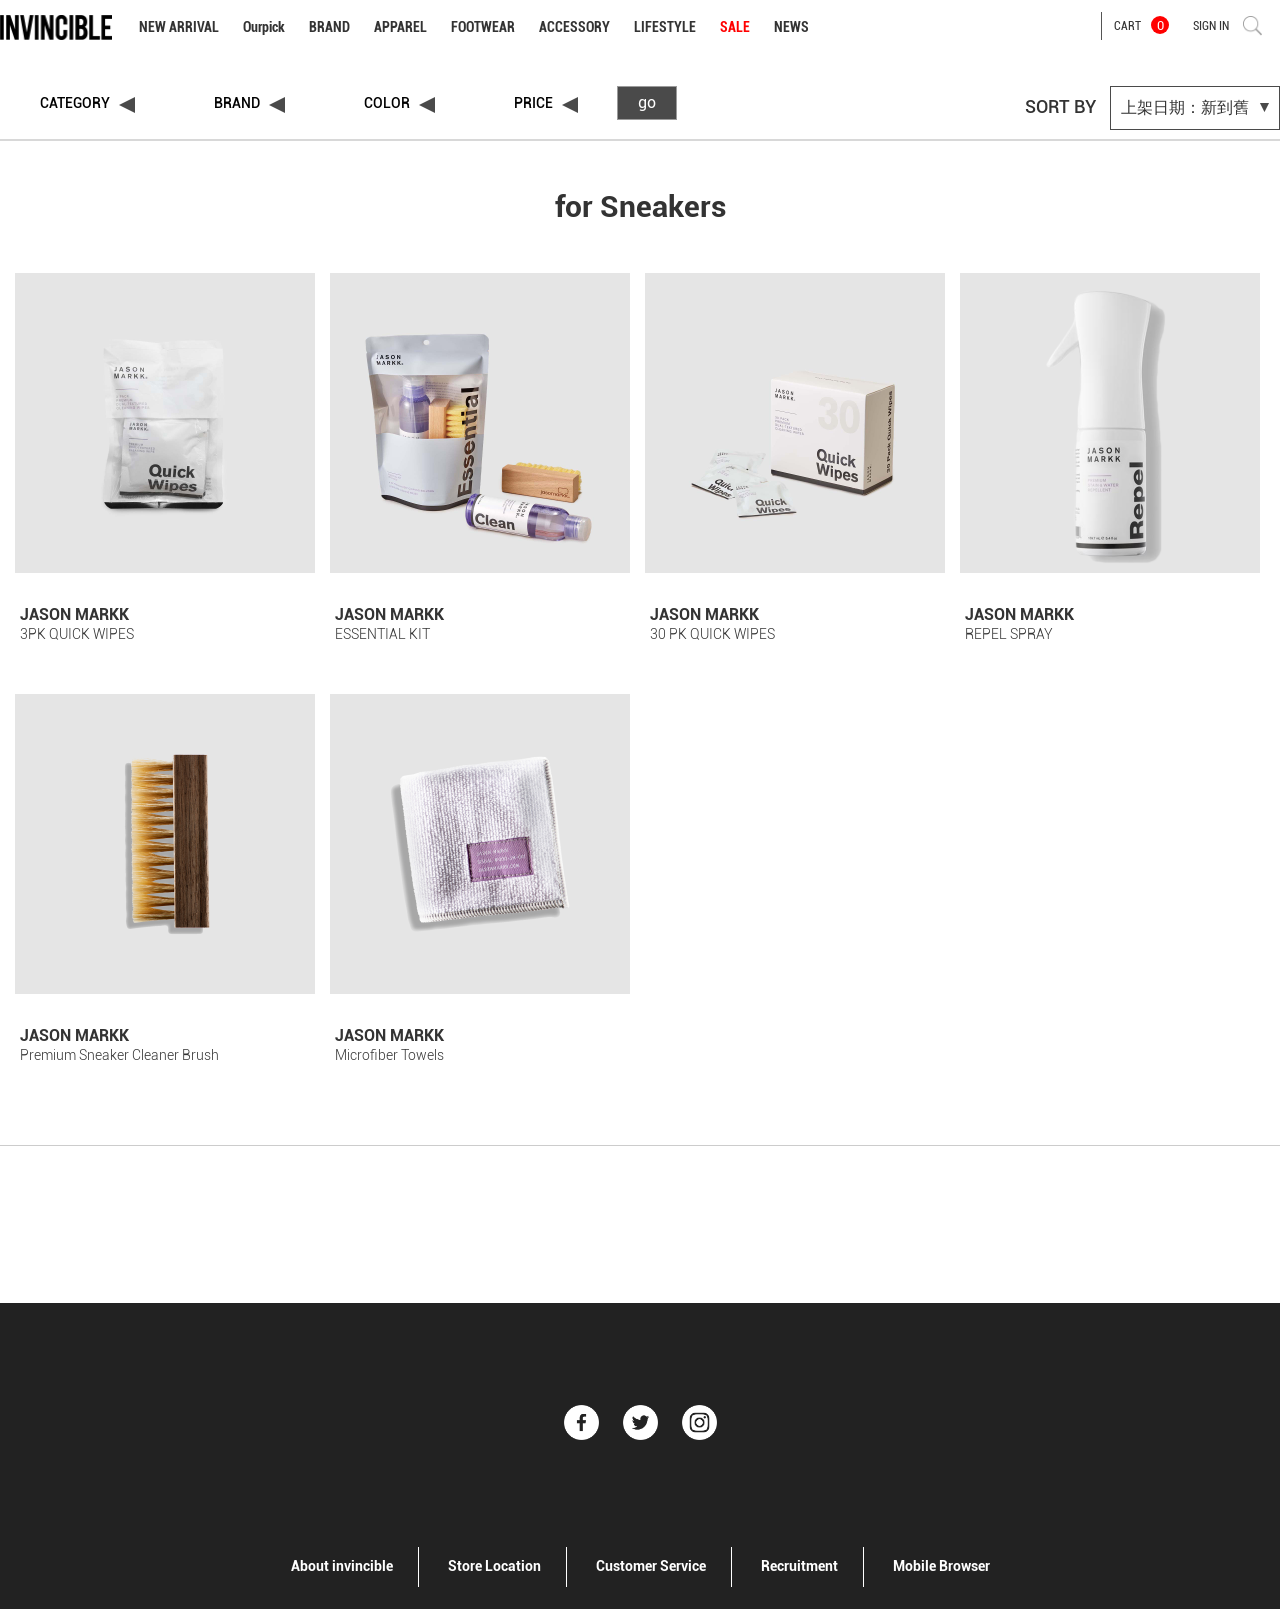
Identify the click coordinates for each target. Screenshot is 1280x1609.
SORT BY (1060, 106)
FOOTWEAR (483, 27)
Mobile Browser (941, 1566)
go (647, 102)
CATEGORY (75, 103)
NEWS (791, 27)
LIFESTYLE (665, 27)
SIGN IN (1211, 26)
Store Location (494, 1566)
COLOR (387, 103)
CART (1141, 25)
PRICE (533, 103)
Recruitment (799, 1566)
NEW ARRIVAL (179, 27)
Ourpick (264, 27)
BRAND (329, 27)
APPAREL (400, 27)
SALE (735, 27)
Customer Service (651, 1566)
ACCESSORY (574, 27)
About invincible (342, 1566)
